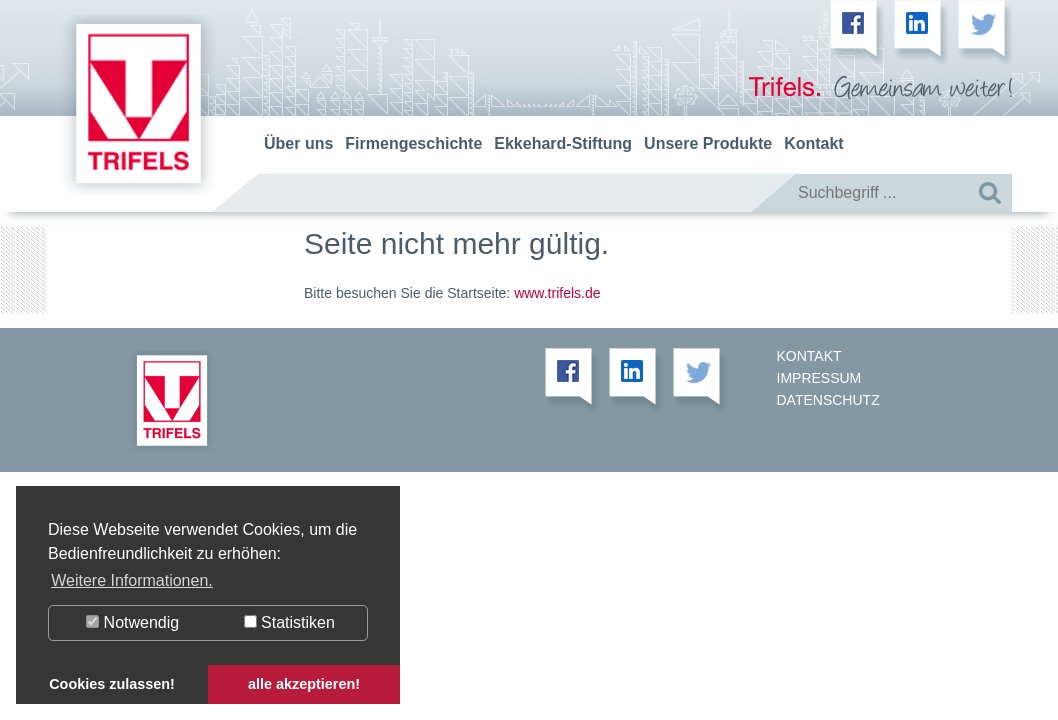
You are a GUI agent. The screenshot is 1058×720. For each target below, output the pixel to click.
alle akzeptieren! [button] (304, 684)
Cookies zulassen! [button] (112, 684)
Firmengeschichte (413, 143)
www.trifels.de (557, 293)
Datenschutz (828, 400)
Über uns (298, 143)
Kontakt (814, 143)
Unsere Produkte (708, 143)
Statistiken (289, 622)
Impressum (819, 378)
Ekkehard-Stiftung (563, 143)
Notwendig (132, 622)
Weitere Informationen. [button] (132, 580)
